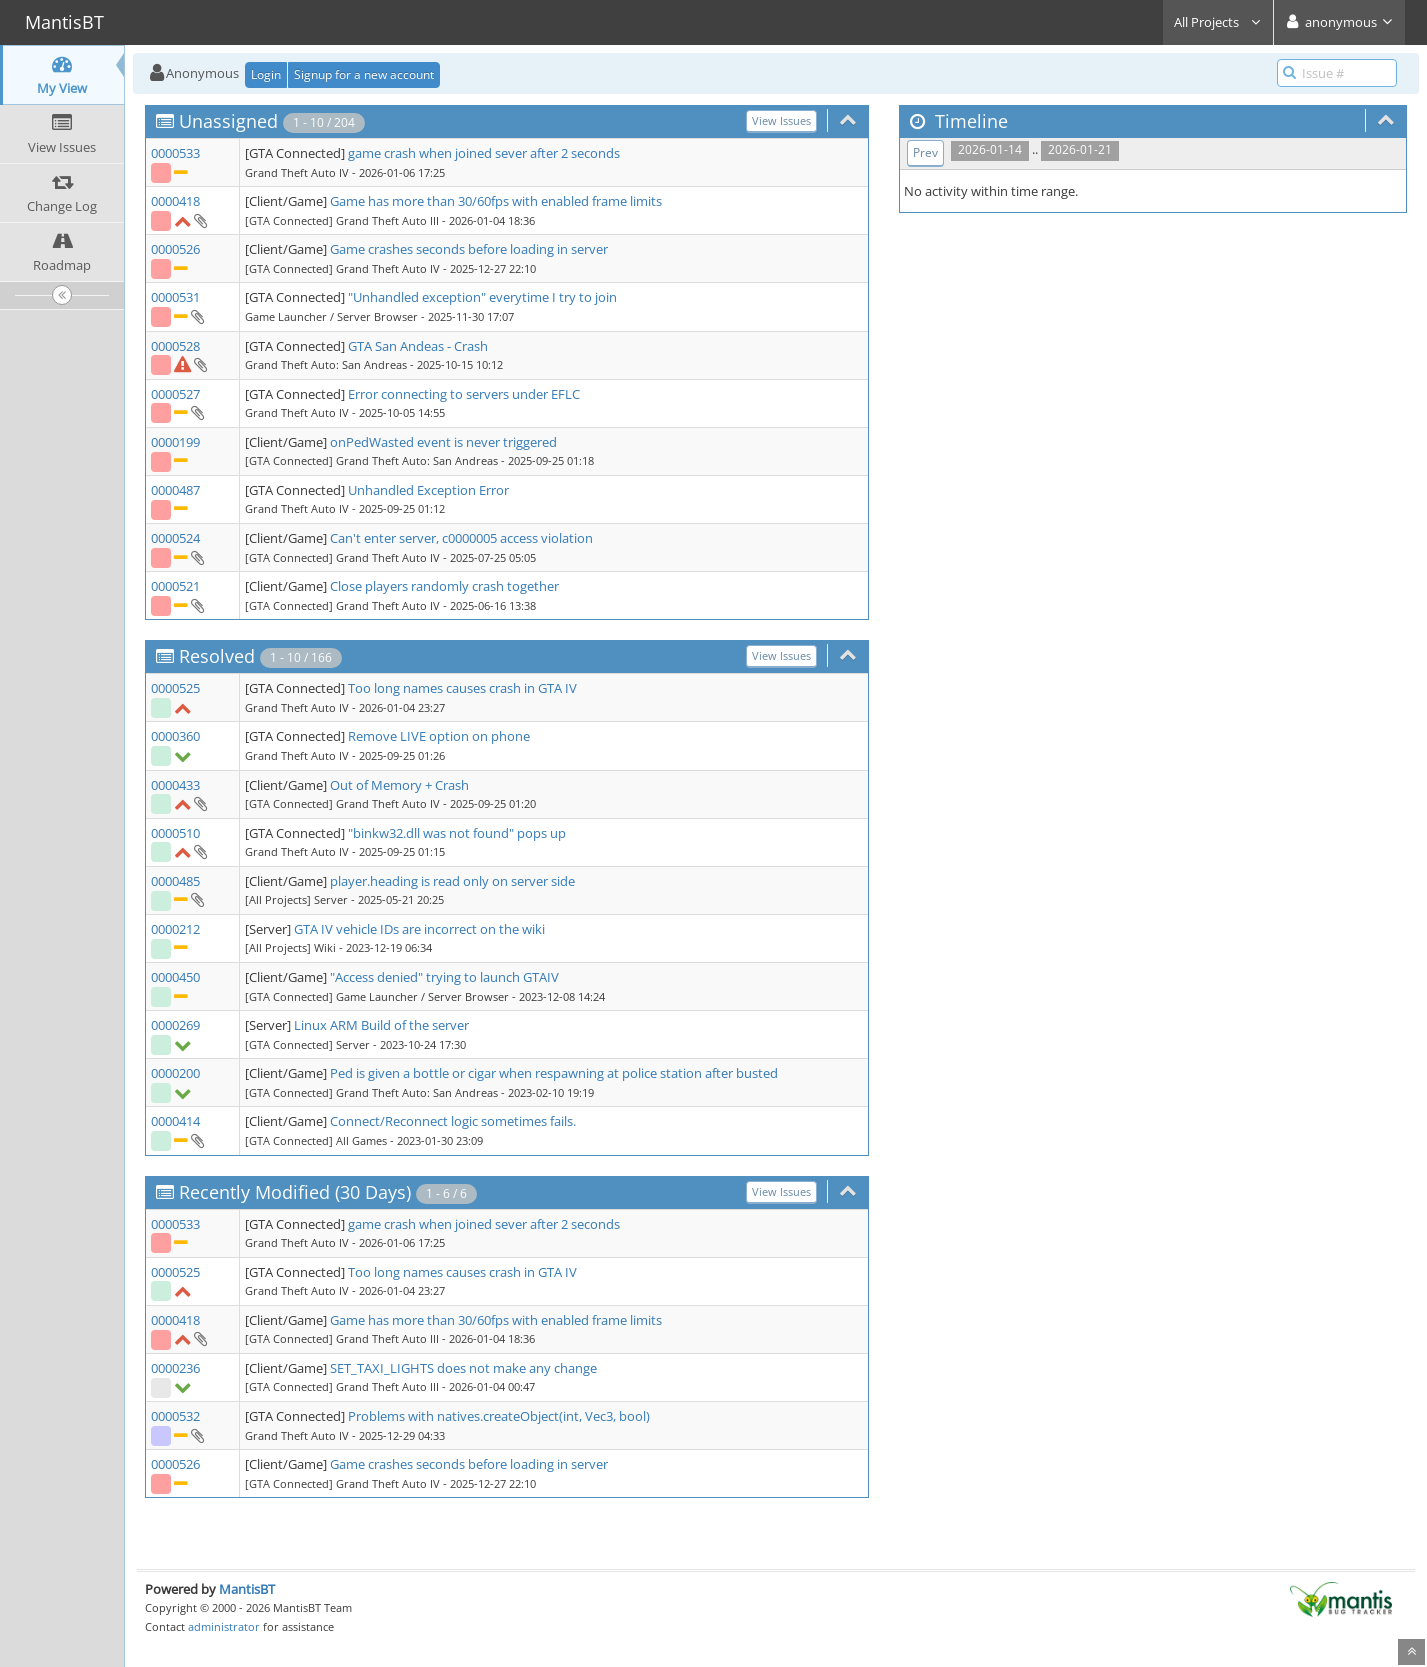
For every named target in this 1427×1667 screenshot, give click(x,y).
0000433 (175, 785)
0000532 (175, 1416)
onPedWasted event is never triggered (443, 442)
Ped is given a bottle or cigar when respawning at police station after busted (554, 1073)
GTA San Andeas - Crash (418, 346)
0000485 (175, 881)
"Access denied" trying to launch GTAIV (444, 977)
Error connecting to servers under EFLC (464, 394)
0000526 (175, 249)
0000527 (175, 394)
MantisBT (247, 1589)
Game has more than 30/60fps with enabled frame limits (496, 201)
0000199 (175, 442)
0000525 (175, 688)
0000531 (175, 297)
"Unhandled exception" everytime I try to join (482, 297)
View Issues (781, 120)
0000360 (175, 736)
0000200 (175, 1073)
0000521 (175, 586)
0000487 (175, 490)
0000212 (175, 929)
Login (266, 74)
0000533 (175, 153)
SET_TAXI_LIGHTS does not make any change (463, 1368)
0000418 (175, 201)
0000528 (175, 346)
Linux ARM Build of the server (381, 1025)
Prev (925, 152)
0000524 (175, 538)
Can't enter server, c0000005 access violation (461, 538)
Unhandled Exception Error (428, 490)
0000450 (175, 977)
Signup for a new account (364, 74)
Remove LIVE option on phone (439, 736)
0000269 (175, 1025)
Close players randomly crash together (444, 586)
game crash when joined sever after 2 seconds (484, 153)
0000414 (175, 1121)
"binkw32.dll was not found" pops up (457, 833)
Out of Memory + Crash (399, 785)
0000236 (175, 1368)
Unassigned (228, 121)
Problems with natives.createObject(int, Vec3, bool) (499, 1416)
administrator (224, 1626)
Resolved (217, 656)
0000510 (175, 833)
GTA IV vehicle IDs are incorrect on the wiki (419, 929)
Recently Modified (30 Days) (295, 1192)
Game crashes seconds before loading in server (469, 249)
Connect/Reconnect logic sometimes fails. (453, 1121)
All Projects (1218, 22)
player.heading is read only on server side (452, 881)
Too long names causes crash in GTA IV (462, 688)
